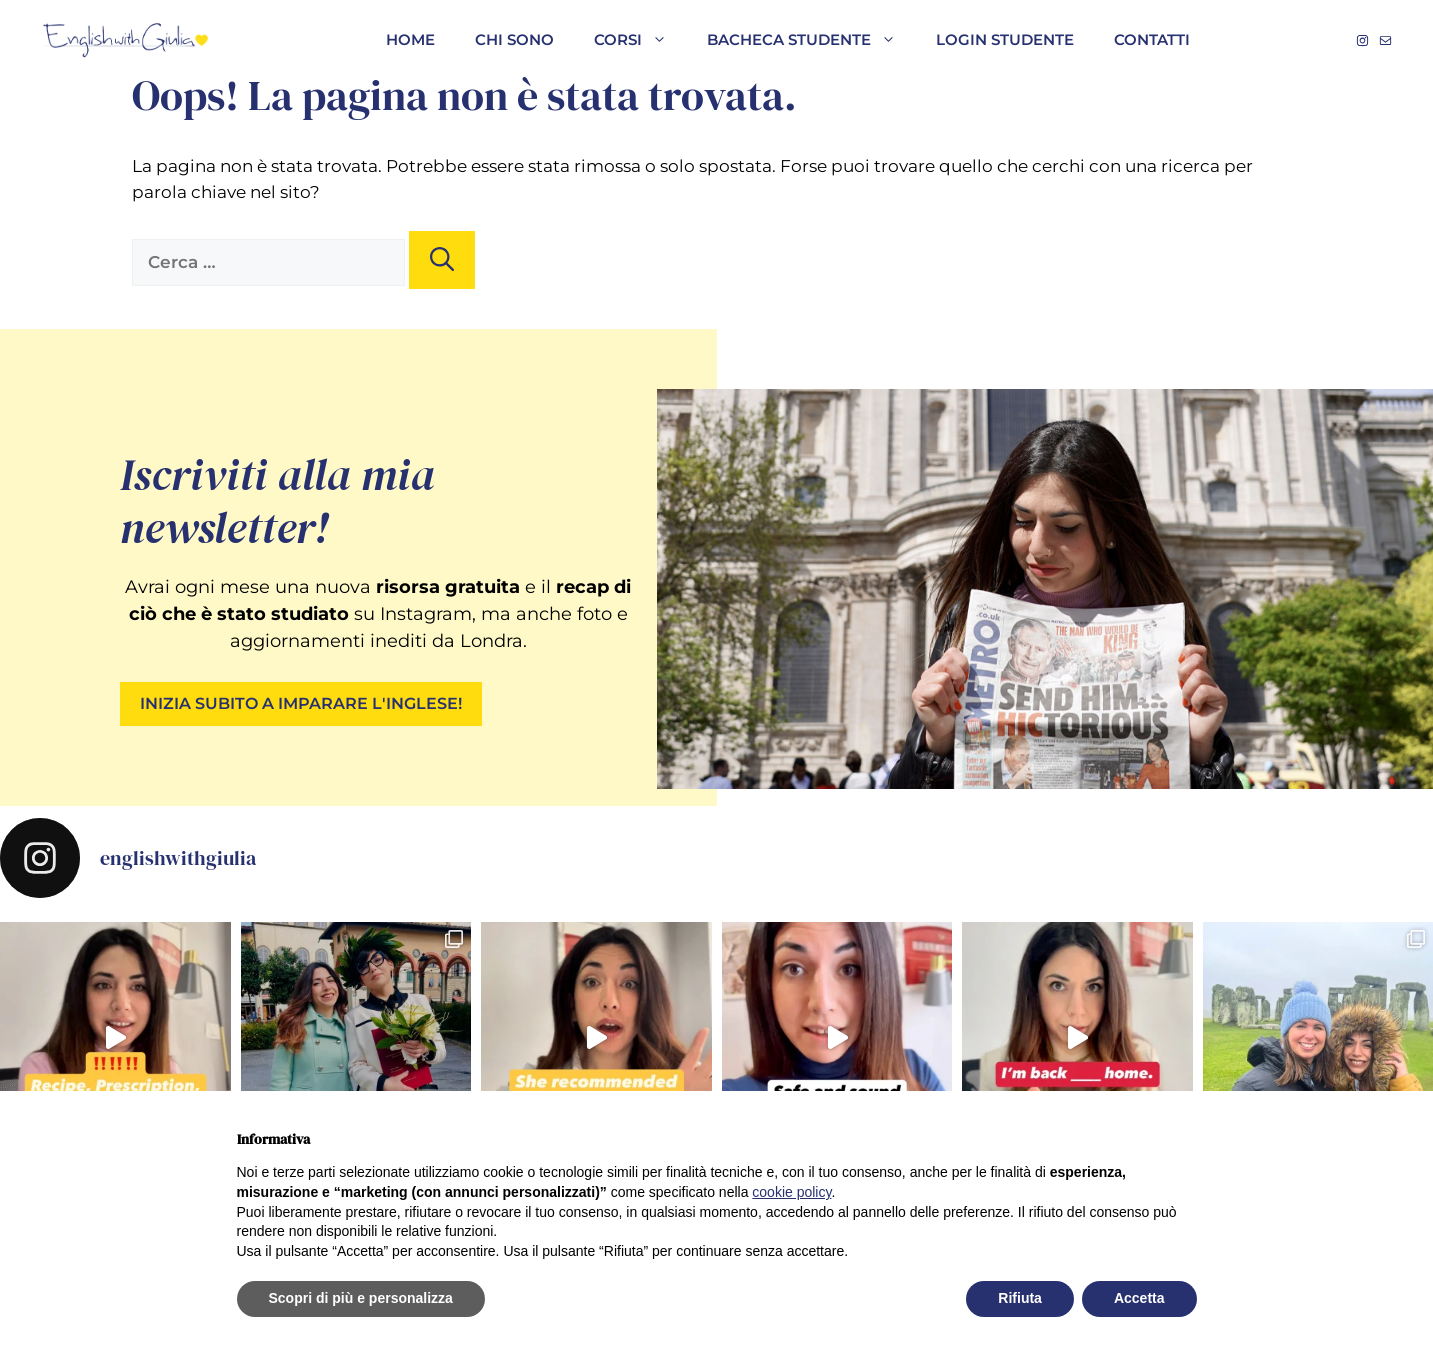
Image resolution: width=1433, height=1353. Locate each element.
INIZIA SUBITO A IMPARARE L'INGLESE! (301, 703)
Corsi (640, 40)
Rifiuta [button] (1020, 1298)
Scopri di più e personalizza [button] (361, 1298)
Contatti (1152, 39)
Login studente (1005, 39)
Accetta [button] (1139, 1298)
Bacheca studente (811, 40)
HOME (410, 39)
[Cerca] (442, 260)
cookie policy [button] (791, 1192)
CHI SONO (514, 39)
